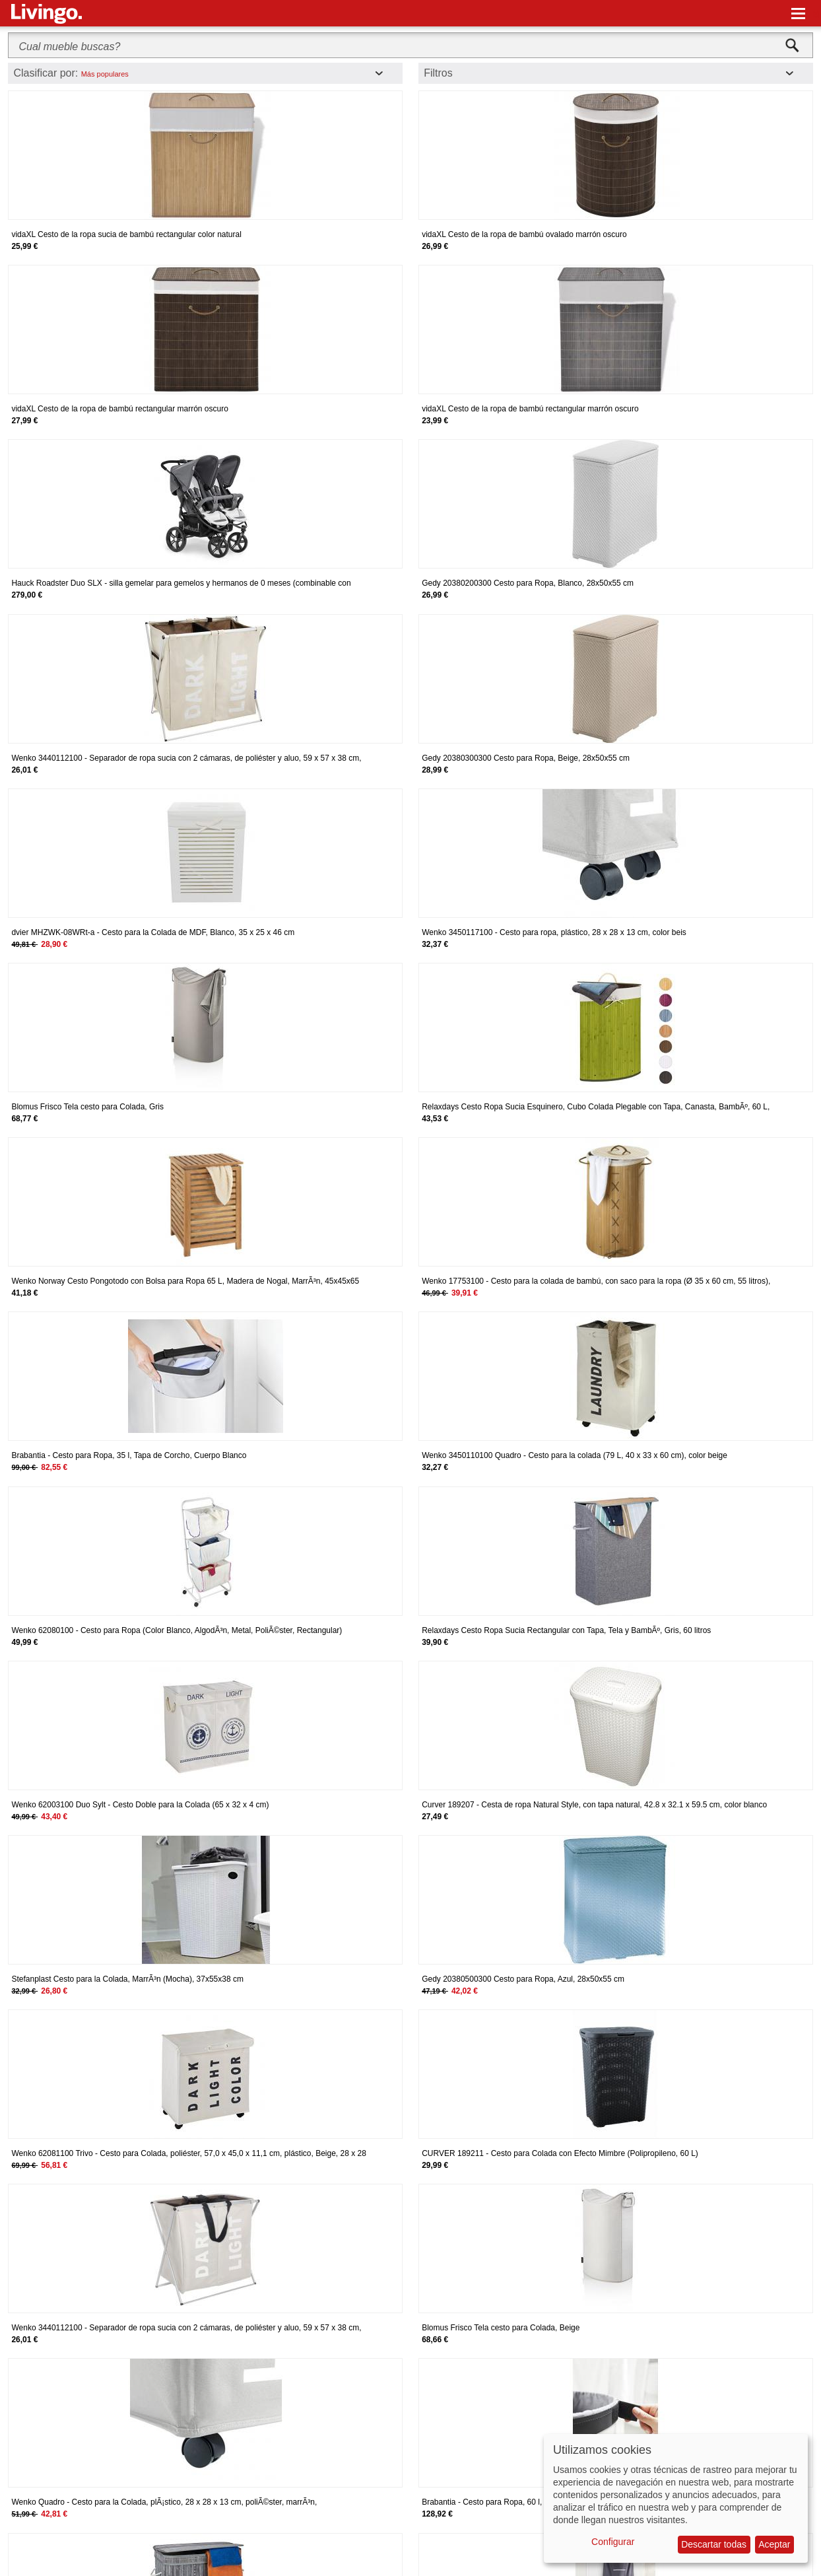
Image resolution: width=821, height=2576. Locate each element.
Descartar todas (713, 2544)
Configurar (612, 2541)
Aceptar (774, 2544)
